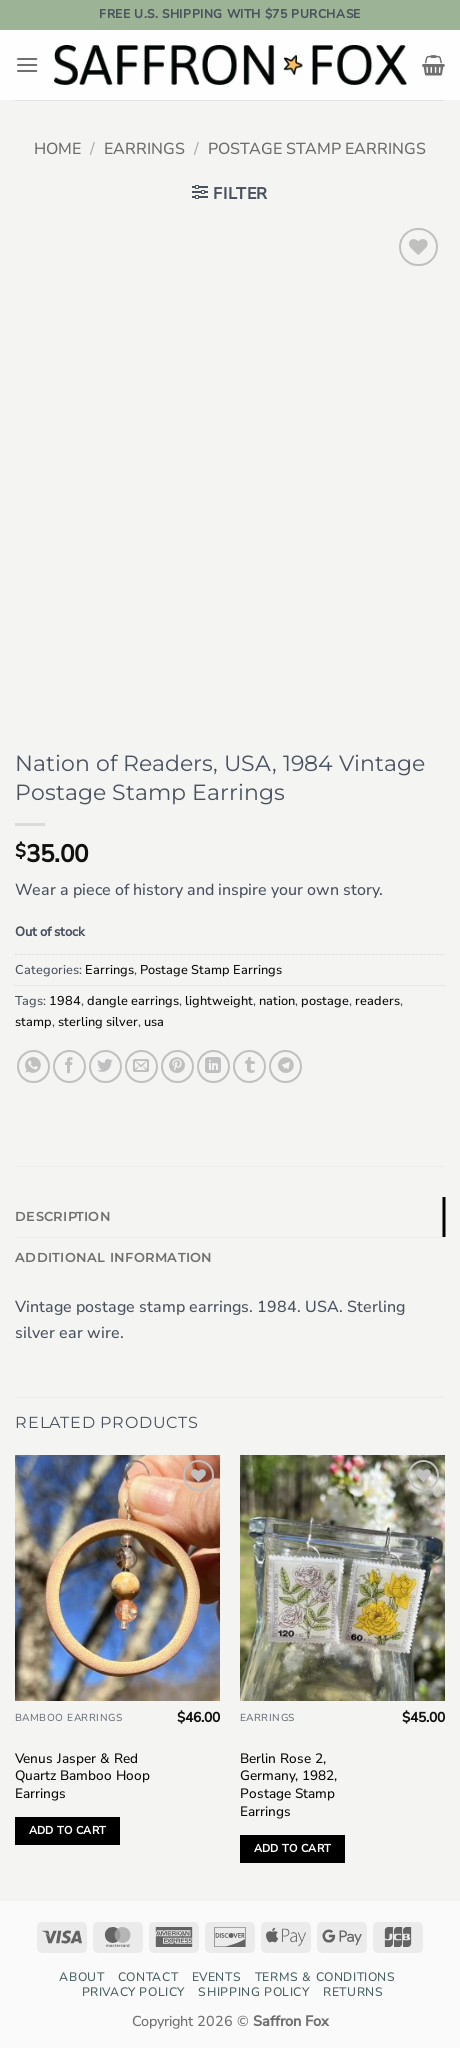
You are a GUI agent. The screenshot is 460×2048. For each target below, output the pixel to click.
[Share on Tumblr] (249, 1066)
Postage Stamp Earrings (317, 149)
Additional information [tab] (114, 1257)
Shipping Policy (253, 1992)
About (81, 1977)
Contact (148, 1977)
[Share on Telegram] (285, 1066)
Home (57, 149)
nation (277, 1001)
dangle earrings (133, 1001)
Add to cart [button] (68, 1830)
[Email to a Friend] (141, 1066)
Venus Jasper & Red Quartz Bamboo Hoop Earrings (82, 1776)
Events (217, 1977)
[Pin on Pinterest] (177, 1066)
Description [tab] (63, 1216)
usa (154, 1022)
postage (325, 1001)
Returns (353, 1992)
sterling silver (98, 1022)
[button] (27, 64)
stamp (33, 1022)
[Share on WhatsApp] (33, 1066)
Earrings (144, 149)
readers (377, 1001)
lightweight (219, 1001)
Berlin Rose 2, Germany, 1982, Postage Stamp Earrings (288, 1785)
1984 (65, 1001)
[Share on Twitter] (105, 1066)
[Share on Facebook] (69, 1066)
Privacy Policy (134, 1992)
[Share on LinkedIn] (213, 1066)
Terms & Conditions (325, 1977)
